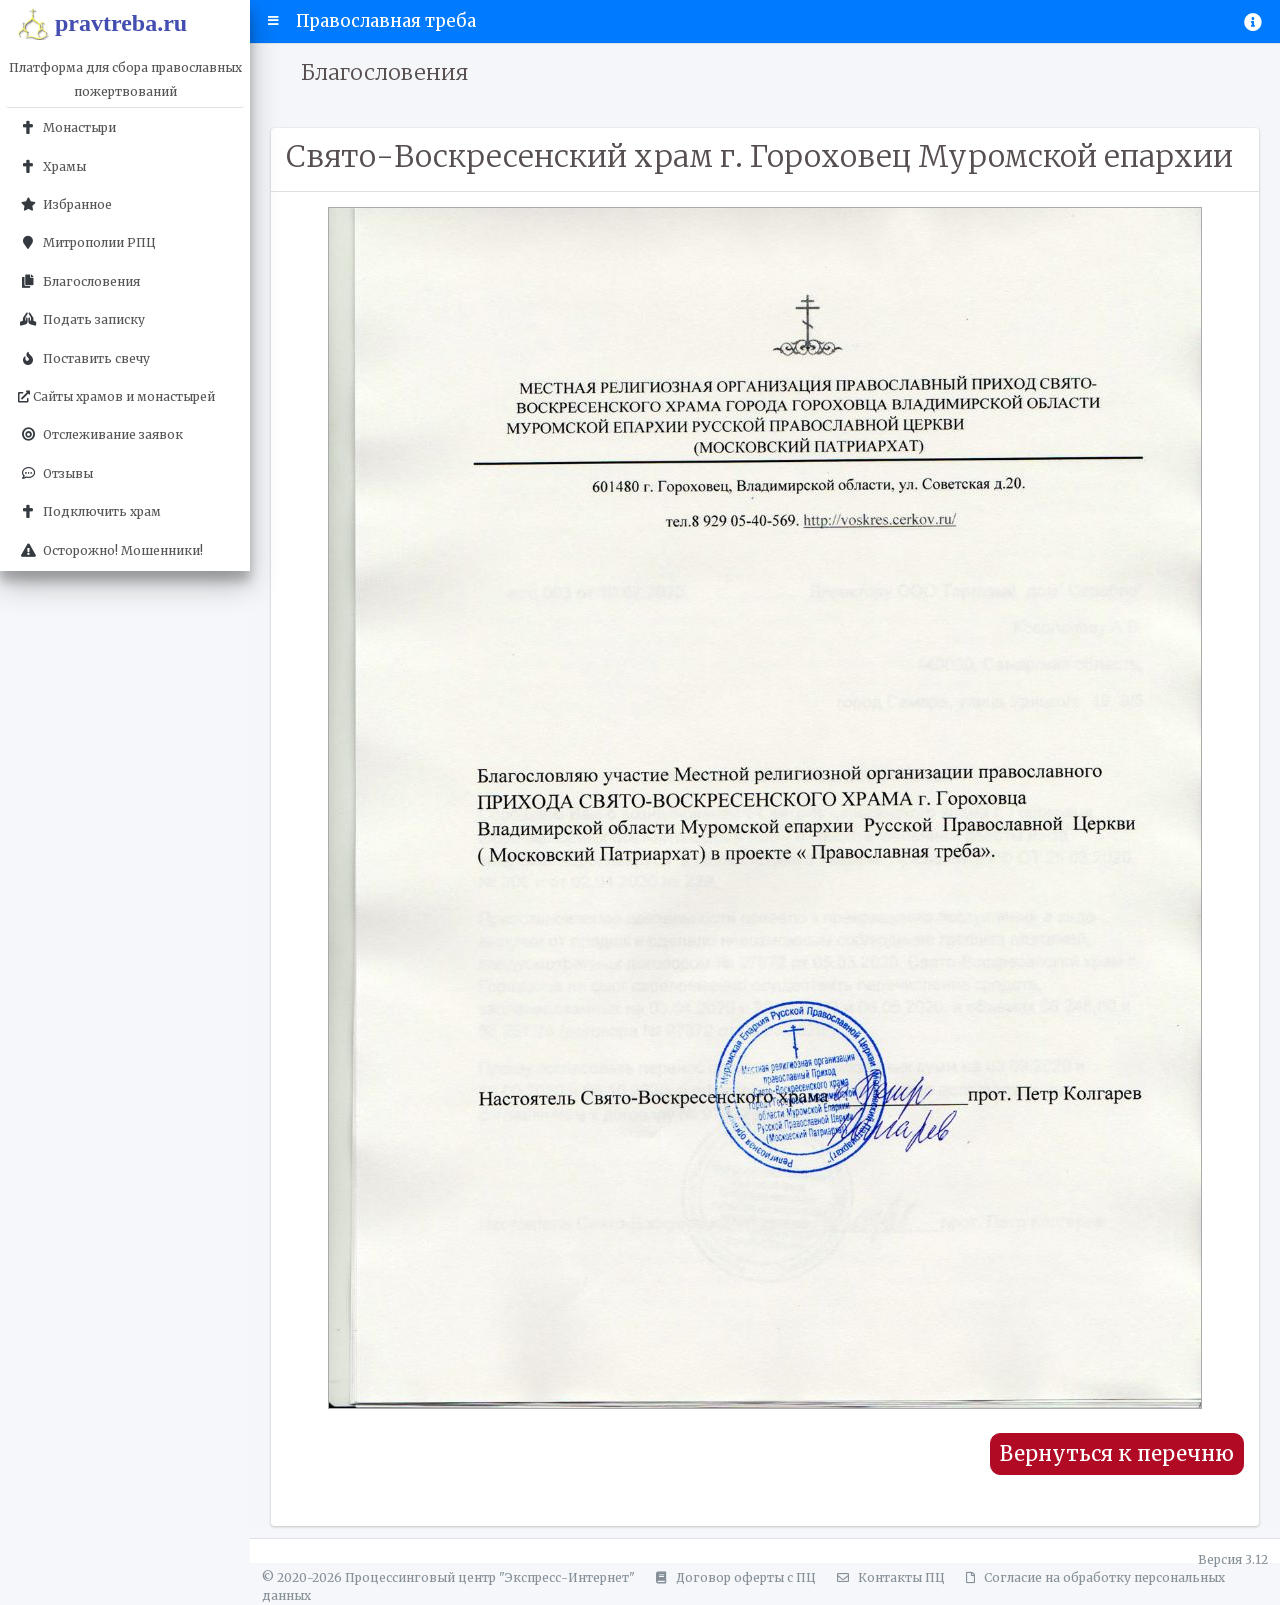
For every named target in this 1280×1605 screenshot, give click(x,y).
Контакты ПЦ (888, 1577)
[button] (273, 21)
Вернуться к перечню (1117, 1454)
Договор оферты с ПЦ (733, 1577)
